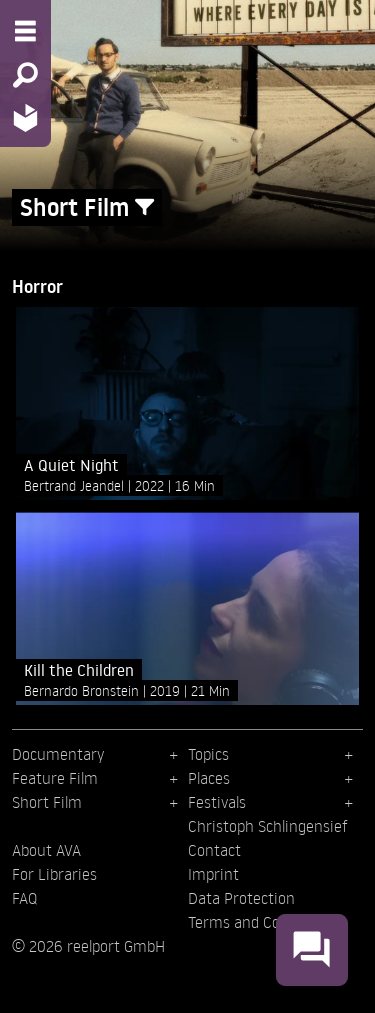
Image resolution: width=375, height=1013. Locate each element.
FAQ (24, 898)
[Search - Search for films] (25, 75)
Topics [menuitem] (208, 754)
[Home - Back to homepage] (25, 117)
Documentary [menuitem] (58, 754)
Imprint (213, 874)
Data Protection (241, 898)
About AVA (46, 850)
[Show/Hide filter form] (144, 207)
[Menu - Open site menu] (25, 31)
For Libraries (54, 874)
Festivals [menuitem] (217, 802)
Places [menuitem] (209, 778)
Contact (214, 850)
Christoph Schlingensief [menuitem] (268, 826)
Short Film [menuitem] (47, 802)
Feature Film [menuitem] (55, 778)
